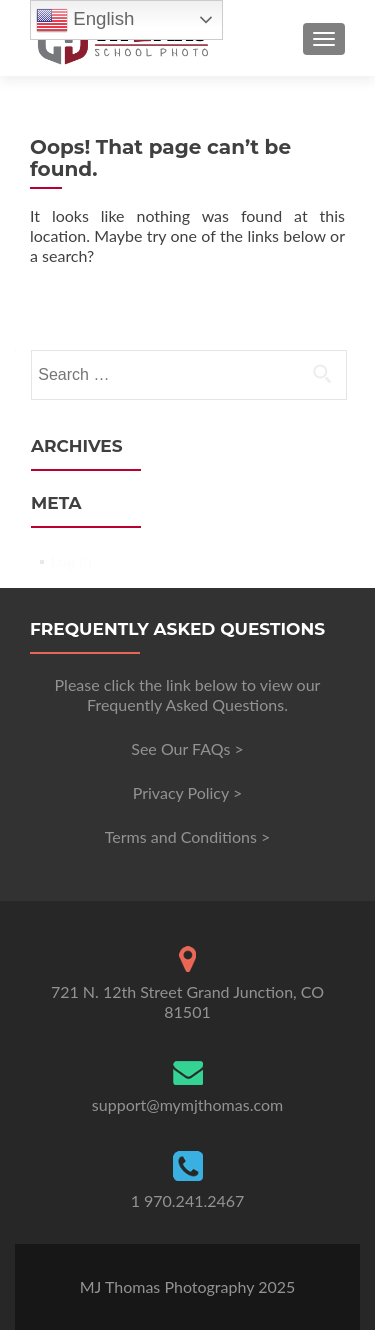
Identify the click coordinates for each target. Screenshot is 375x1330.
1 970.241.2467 (188, 1200)
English (85, 20)
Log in (71, 560)
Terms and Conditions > (187, 836)
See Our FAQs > (187, 748)
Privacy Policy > (188, 792)
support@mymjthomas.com (187, 1104)
